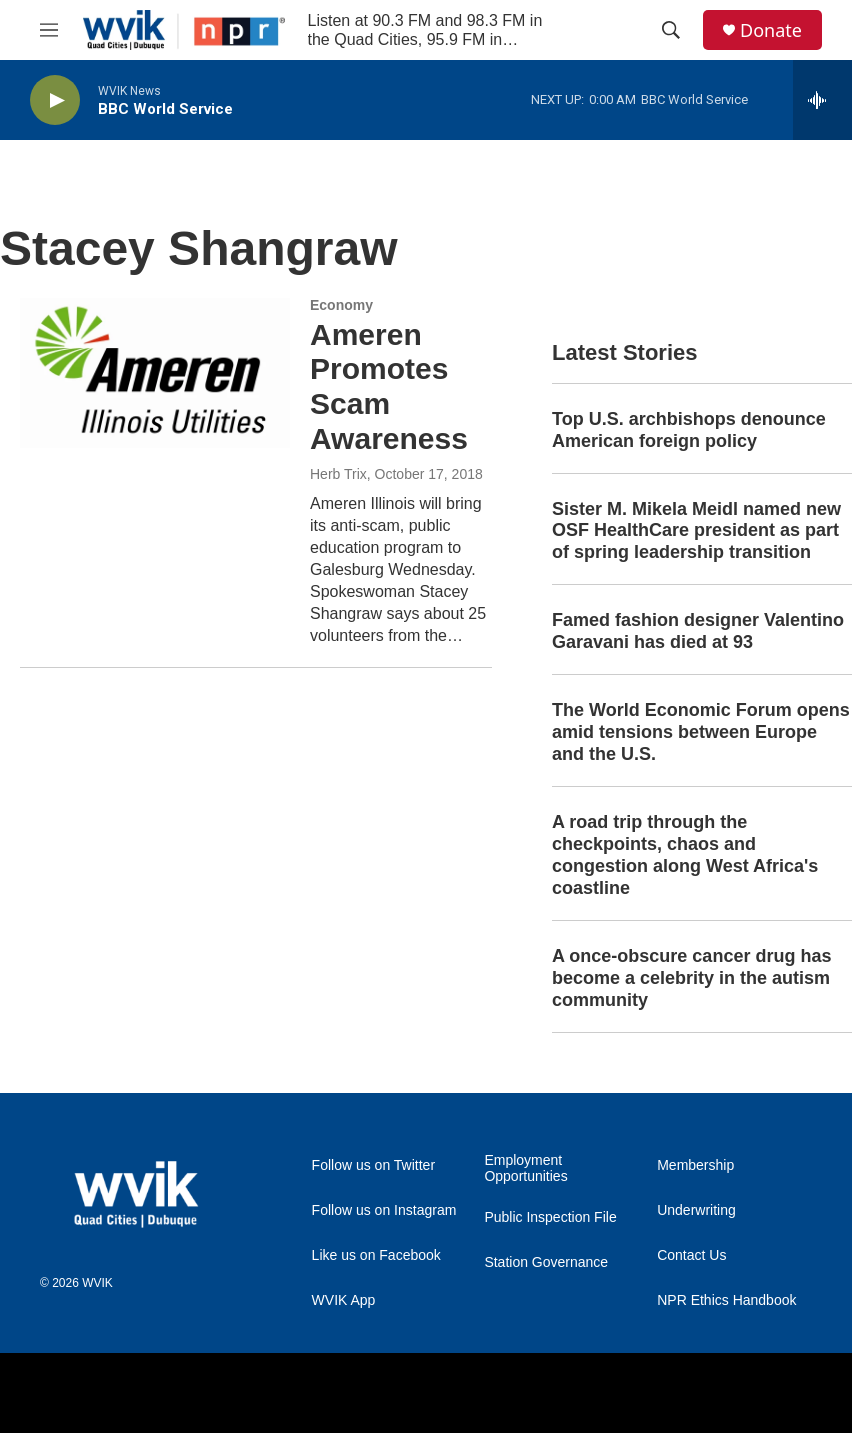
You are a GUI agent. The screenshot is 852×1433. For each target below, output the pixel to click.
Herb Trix (338, 474)
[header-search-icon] (671, 30)
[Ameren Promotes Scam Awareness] (155, 373)
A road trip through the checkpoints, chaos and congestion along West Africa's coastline (685, 855)
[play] (55, 100)
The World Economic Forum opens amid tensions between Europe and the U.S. (701, 732)
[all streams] (822, 100)
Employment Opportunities (525, 1168)
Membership (695, 1165)
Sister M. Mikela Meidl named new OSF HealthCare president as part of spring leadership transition (696, 531)
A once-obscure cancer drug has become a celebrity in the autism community (691, 978)
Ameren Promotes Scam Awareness (389, 386)
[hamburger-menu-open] (49, 30)
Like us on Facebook (376, 1255)
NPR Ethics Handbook (726, 1300)
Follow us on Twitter (373, 1165)
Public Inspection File (550, 1217)
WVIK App (344, 1300)
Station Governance (546, 1262)
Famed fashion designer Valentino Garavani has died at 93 (698, 631)
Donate (771, 30)
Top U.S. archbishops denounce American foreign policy (689, 430)
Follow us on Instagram (384, 1210)
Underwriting (696, 1210)
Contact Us (691, 1255)
